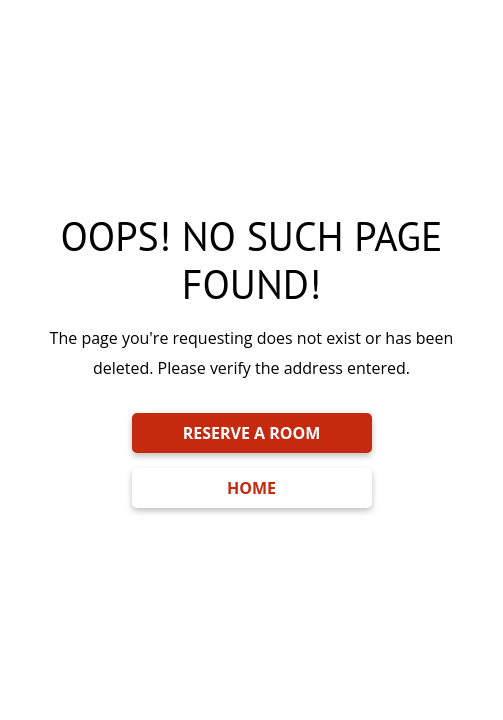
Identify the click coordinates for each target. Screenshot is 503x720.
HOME (251, 488)
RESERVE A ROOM (252, 433)
